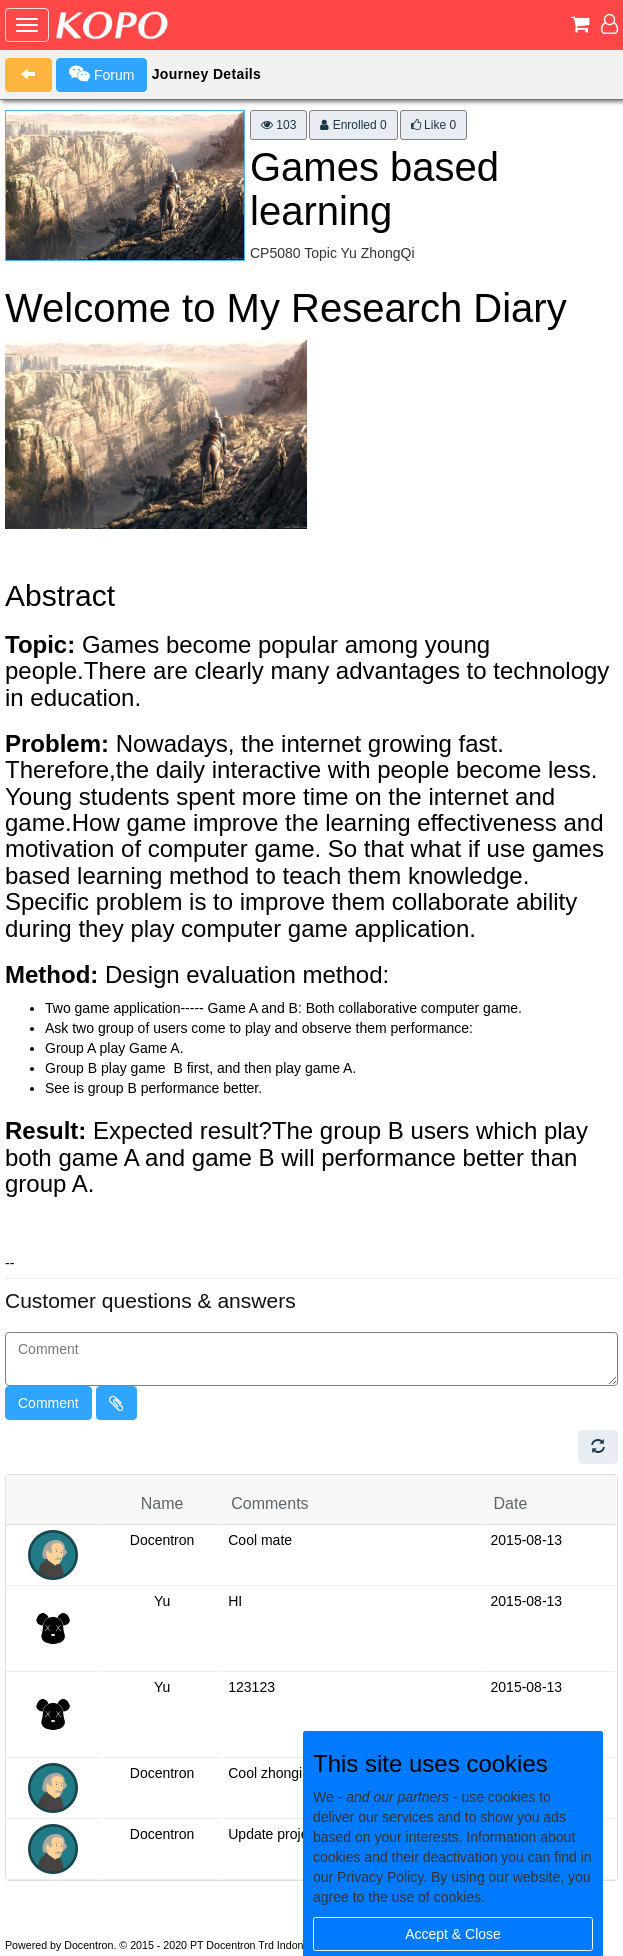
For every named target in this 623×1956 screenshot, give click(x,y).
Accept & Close (453, 1934)
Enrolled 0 (353, 125)
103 (278, 125)
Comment (48, 1403)
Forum (101, 74)
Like (433, 125)
